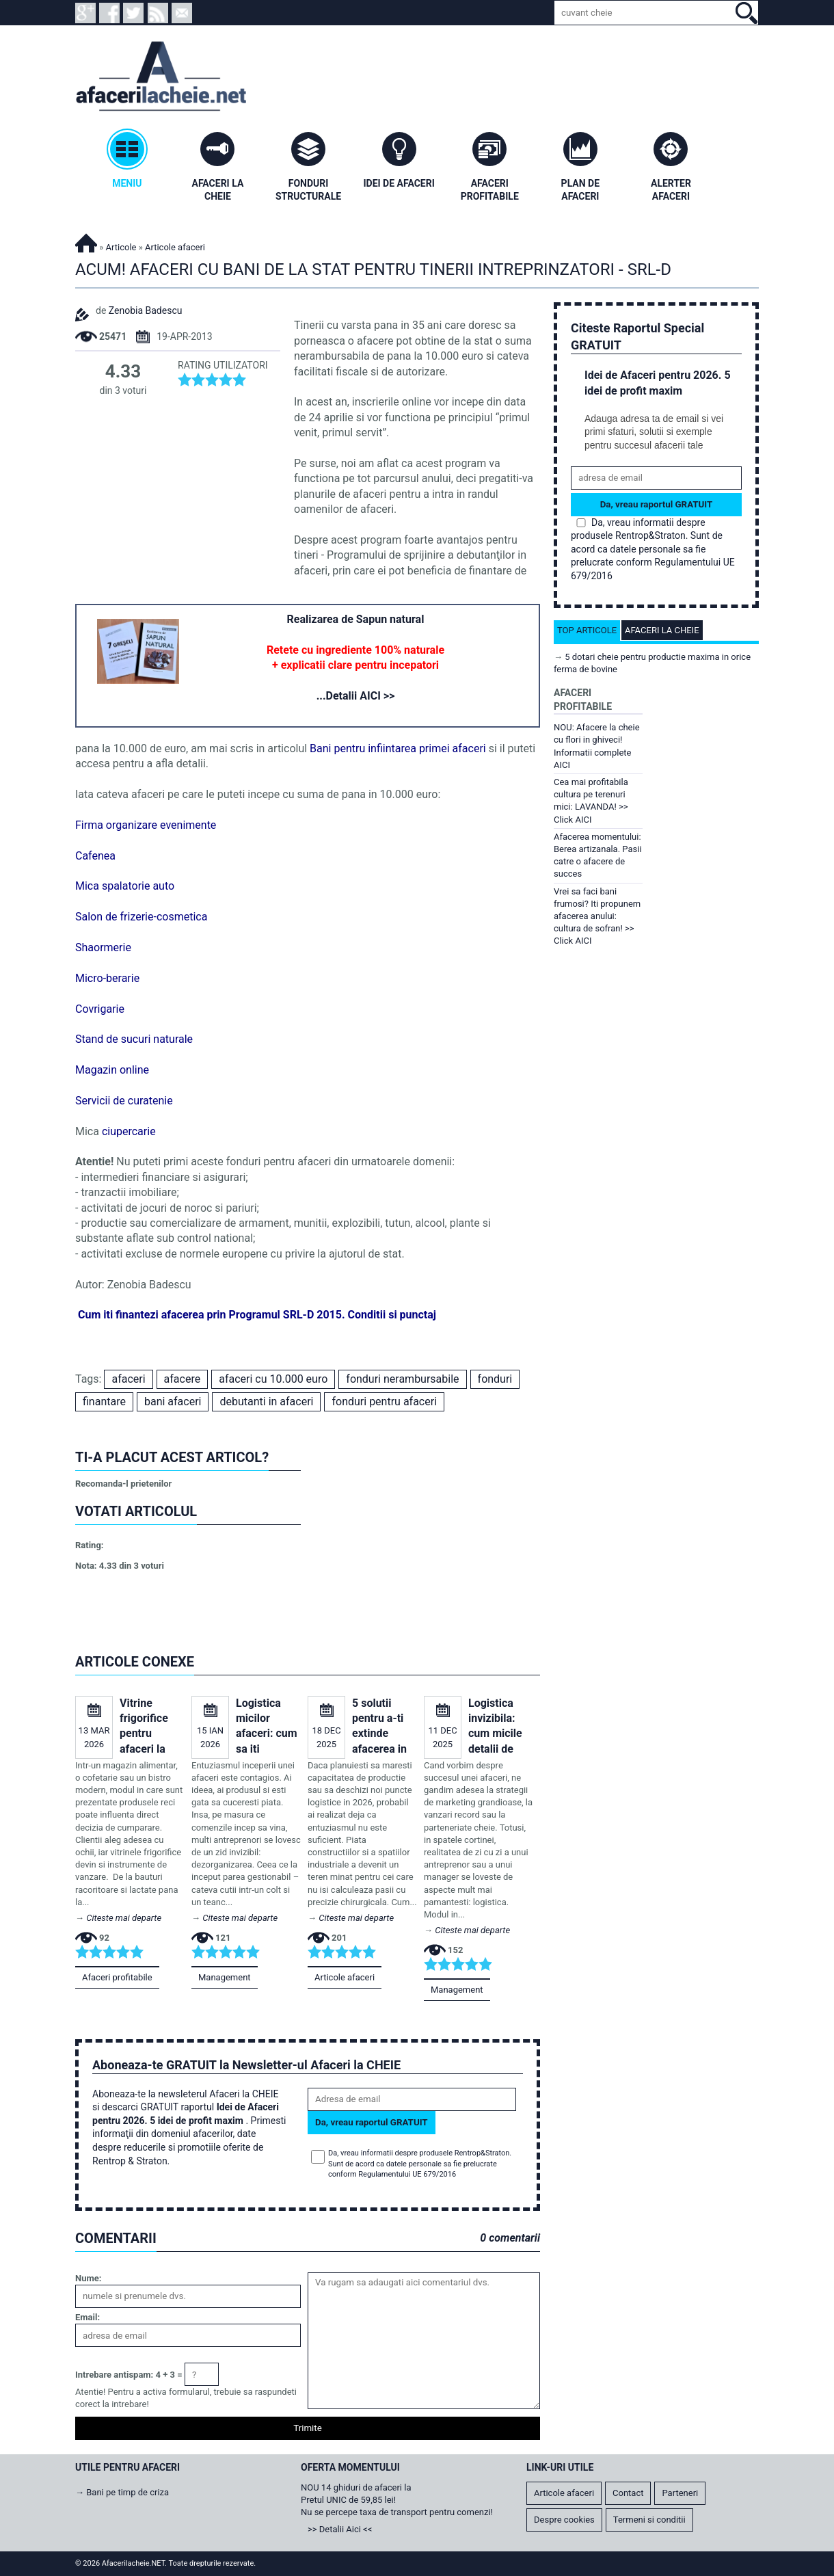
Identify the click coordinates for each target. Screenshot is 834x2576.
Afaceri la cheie (662, 630)
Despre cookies (564, 2519)
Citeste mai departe (123, 1918)
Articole (121, 247)
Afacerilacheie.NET (86, 241)
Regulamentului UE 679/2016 (407, 2174)
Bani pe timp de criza (127, 2492)
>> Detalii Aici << (340, 2529)
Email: (87, 2317)
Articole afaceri (344, 1977)
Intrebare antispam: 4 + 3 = (129, 2374)
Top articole (587, 630)
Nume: (88, 2278)
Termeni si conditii (649, 2519)
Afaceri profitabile (117, 1977)
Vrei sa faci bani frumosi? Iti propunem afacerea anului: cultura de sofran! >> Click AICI (597, 916)
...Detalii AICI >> (356, 695)
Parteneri (680, 2493)
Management (224, 1977)
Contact (628, 2493)
